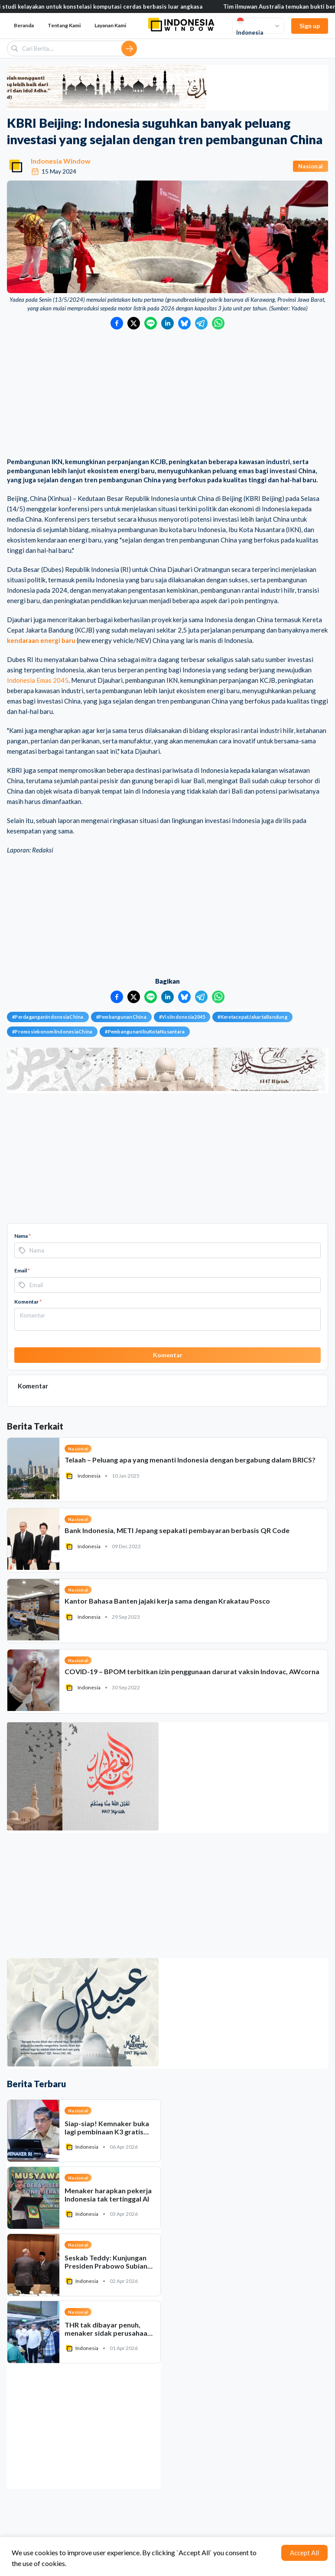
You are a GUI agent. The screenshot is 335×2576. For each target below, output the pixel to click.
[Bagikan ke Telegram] (201, 323)
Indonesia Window (61, 161)
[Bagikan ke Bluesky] (184, 323)
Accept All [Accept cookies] (304, 2553)
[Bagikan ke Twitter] (133, 323)
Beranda (24, 25)
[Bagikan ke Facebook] (117, 323)
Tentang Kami (64, 25)
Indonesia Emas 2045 (37, 680)
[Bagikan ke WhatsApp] (218, 323)
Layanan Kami (110, 25)
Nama (22, 1236)
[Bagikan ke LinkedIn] (167, 323)
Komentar (28, 1301)
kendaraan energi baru (41, 640)
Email (22, 1270)
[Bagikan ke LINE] (150, 323)
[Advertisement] (167, 394)
